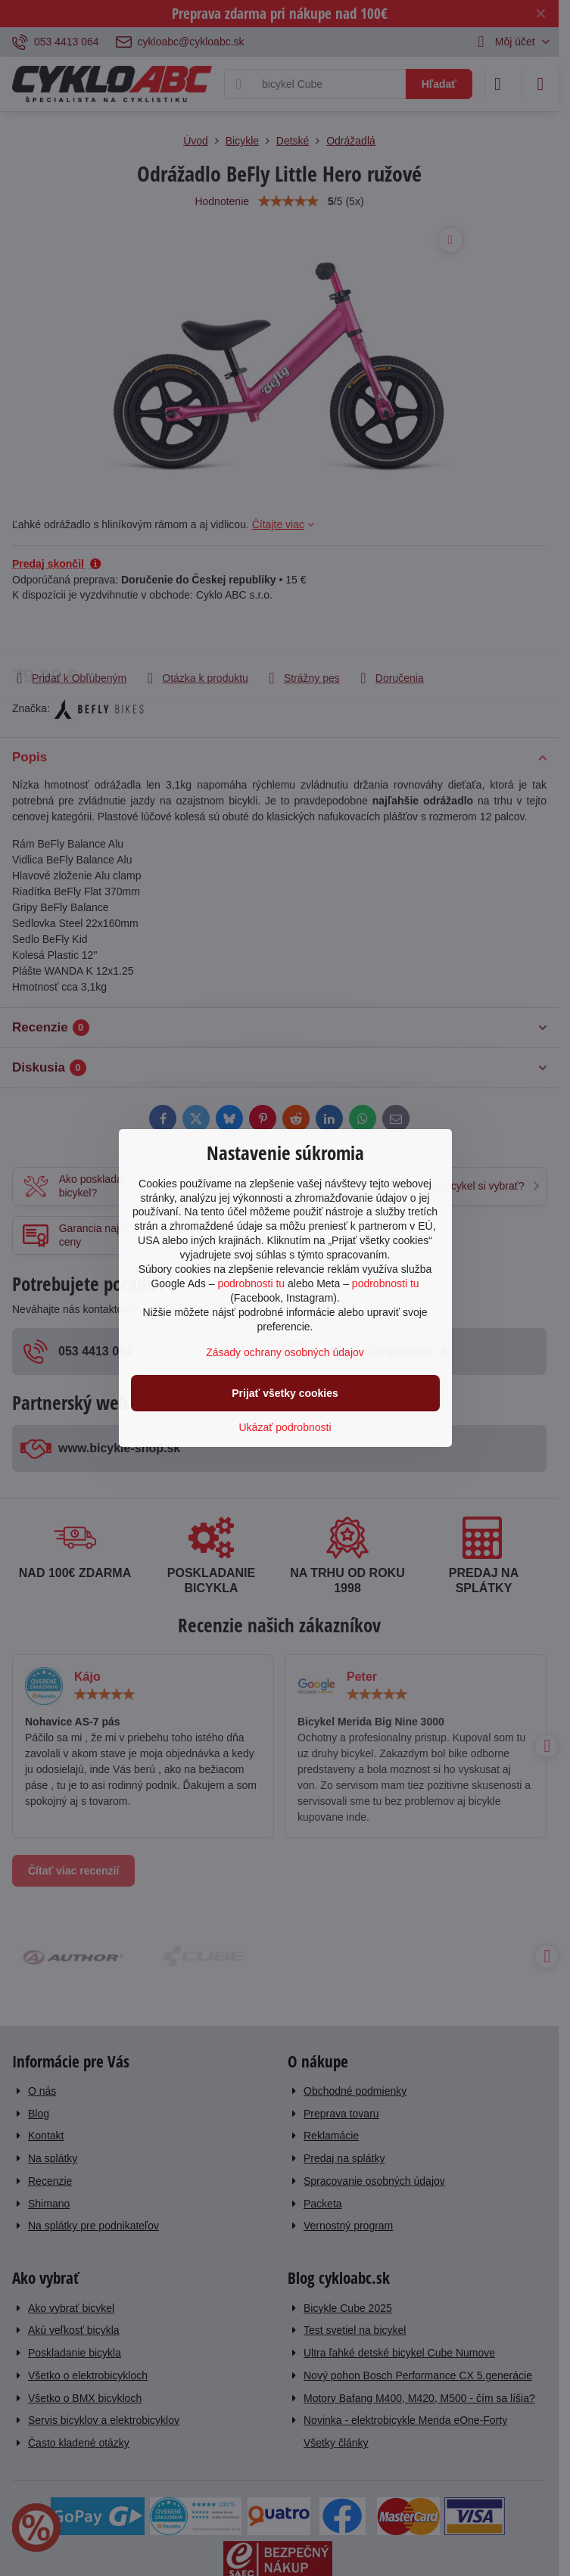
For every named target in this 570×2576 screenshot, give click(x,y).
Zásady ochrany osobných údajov (285, 1352)
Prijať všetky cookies (285, 1393)
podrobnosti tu (251, 1283)
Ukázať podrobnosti (285, 1427)
